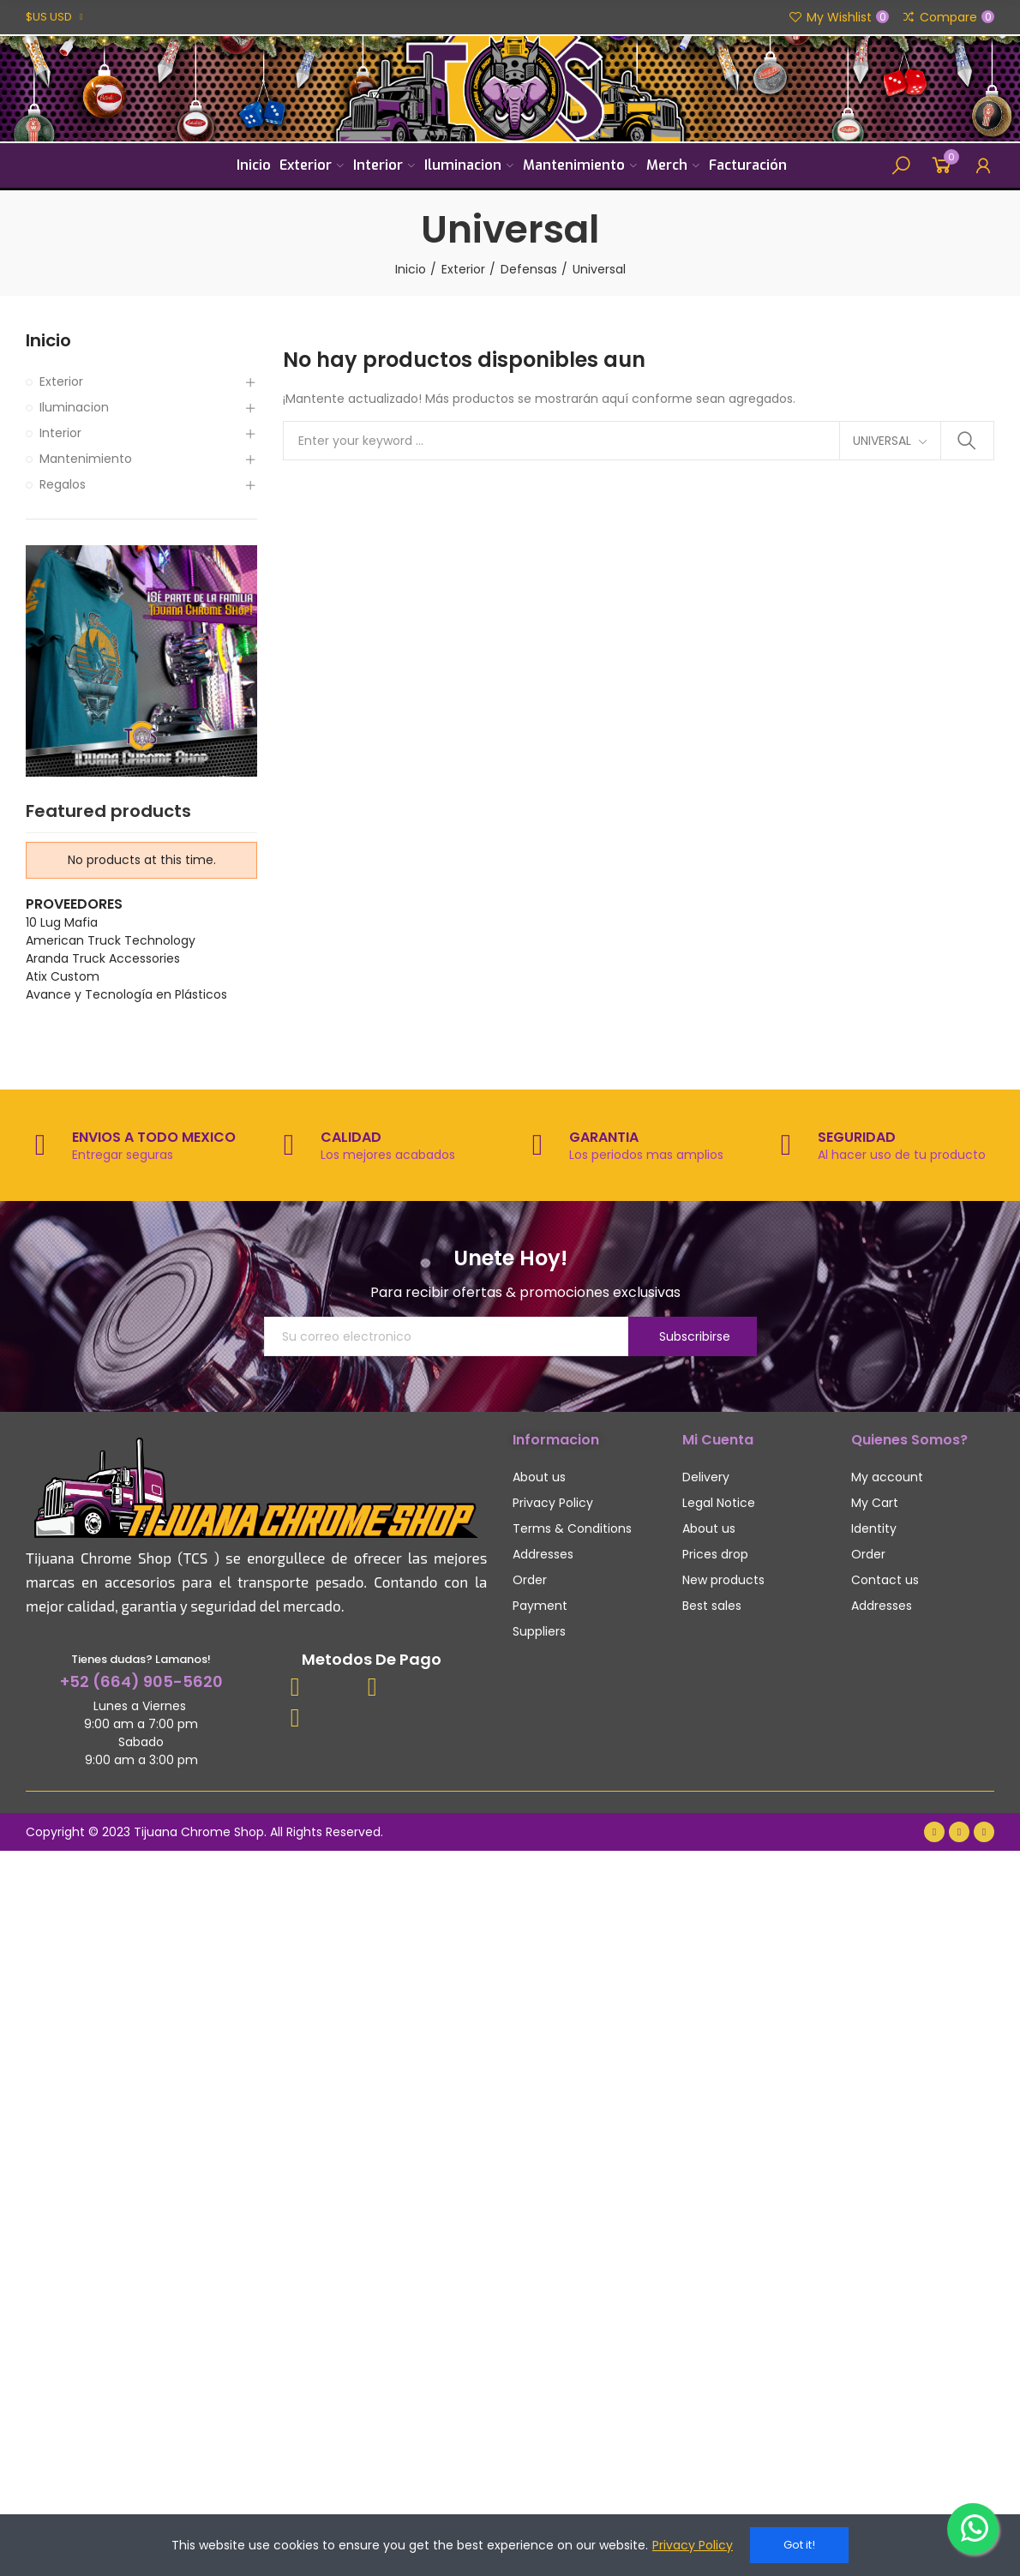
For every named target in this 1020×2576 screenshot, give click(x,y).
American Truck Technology (110, 940)
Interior (60, 432)
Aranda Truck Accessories (103, 958)
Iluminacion (74, 407)
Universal (882, 440)
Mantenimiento (85, 458)
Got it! (799, 2545)
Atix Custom (62, 976)
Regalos (62, 484)
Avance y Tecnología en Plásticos (126, 994)
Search (966, 440)
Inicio (48, 340)
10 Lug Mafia (62, 922)
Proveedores (74, 904)
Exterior (61, 381)
